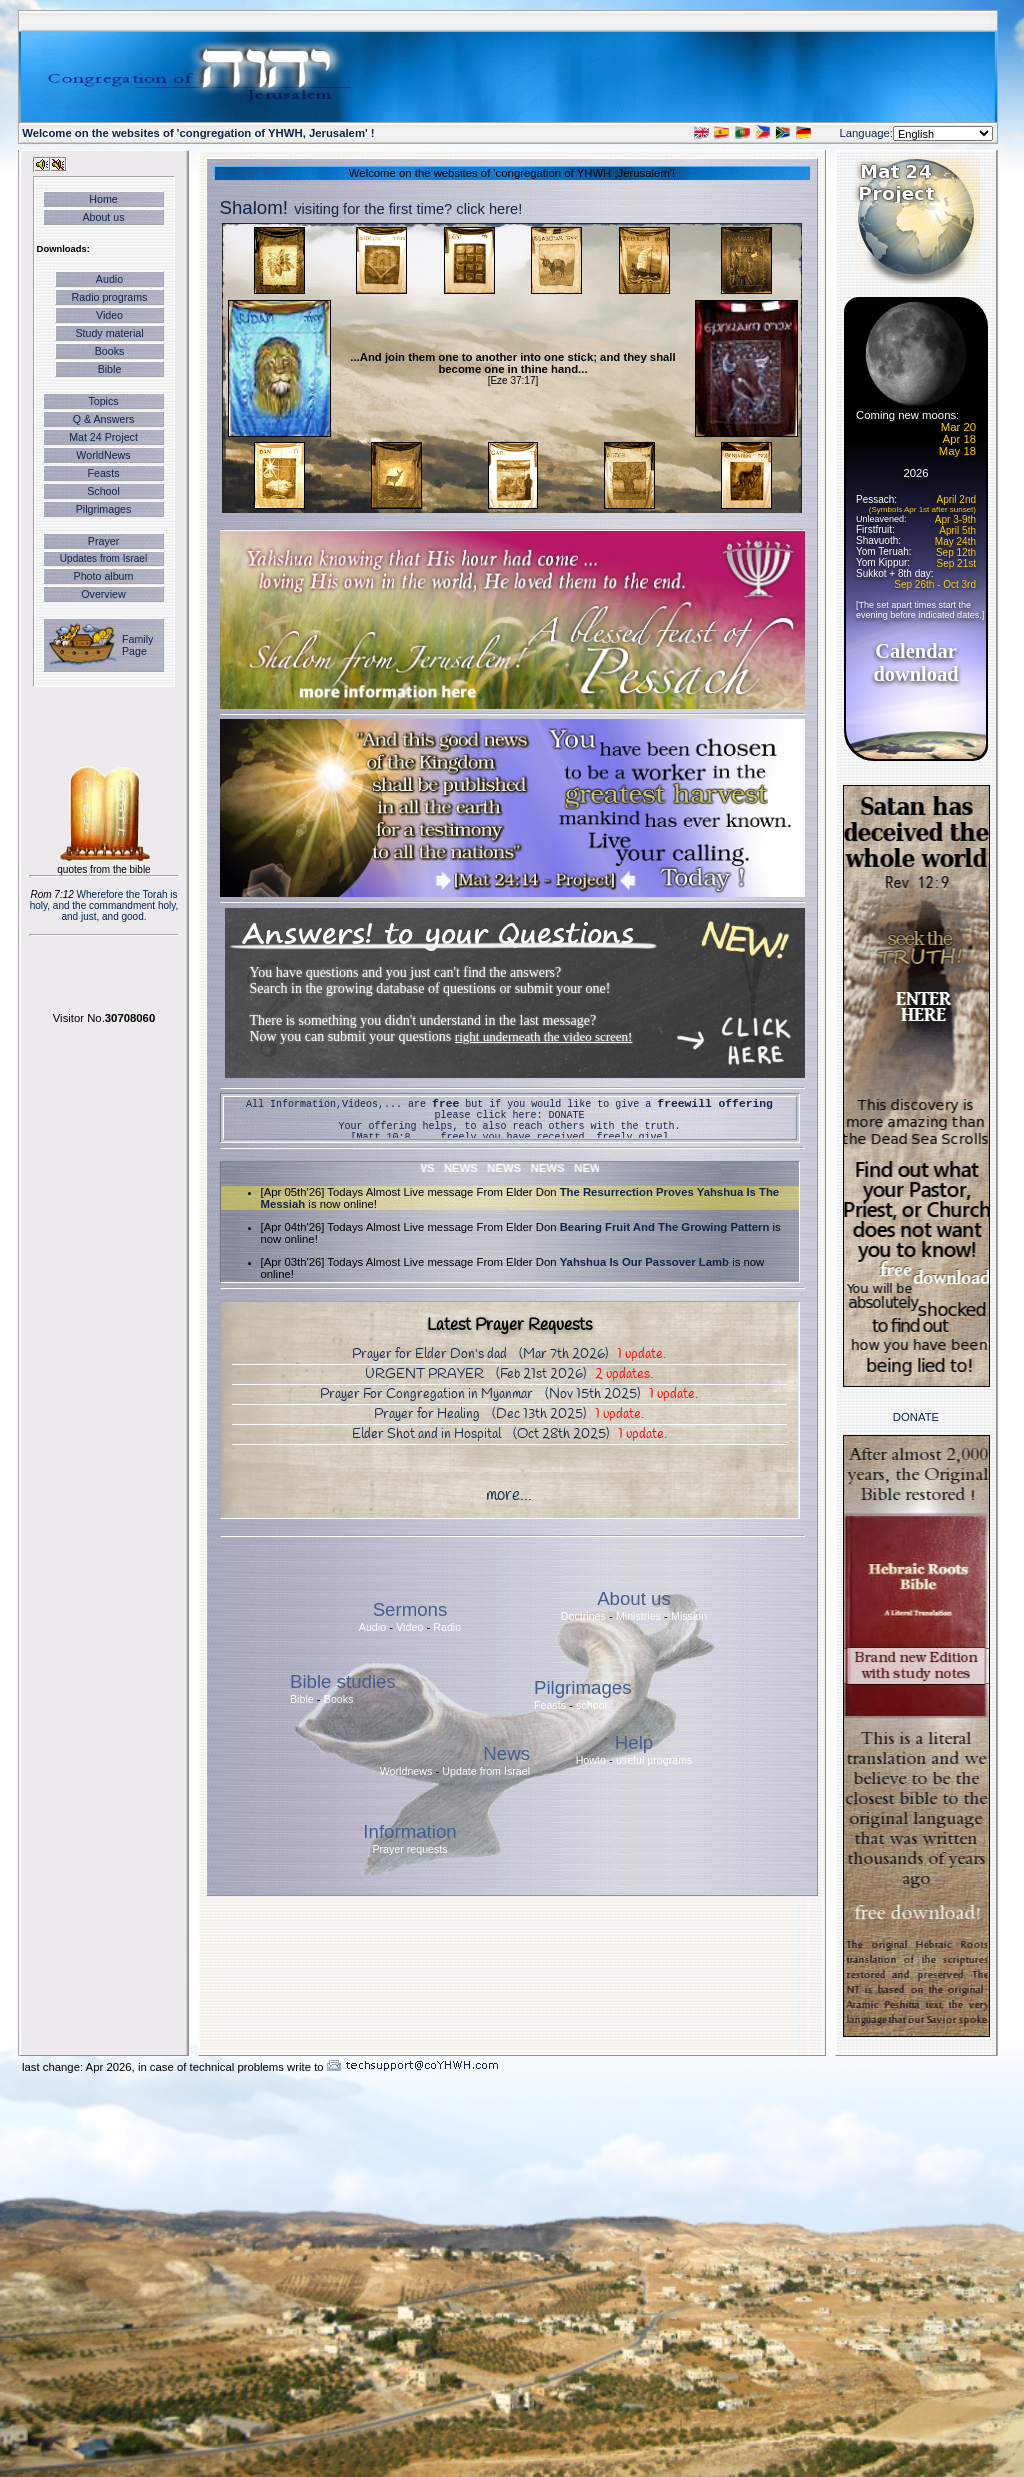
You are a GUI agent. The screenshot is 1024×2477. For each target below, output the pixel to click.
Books (110, 351)
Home (103, 199)
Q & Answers (104, 419)
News (506, 1753)
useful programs (654, 1760)
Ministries (638, 1616)
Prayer (103, 541)
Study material (109, 333)
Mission (689, 1616)
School (103, 491)
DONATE (567, 1115)
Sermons (410, 1609)
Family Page (137, 645)
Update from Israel (486, 1771)
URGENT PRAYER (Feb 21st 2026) (509, 1374)
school (591, 1705)
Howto (591, 1760)
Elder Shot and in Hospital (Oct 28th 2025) (509, 1434)
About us (103, 217)
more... (509, 1495)
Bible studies (343, 1681)
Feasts (104, 473)
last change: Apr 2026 (77, 2067)
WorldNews (103, 455)
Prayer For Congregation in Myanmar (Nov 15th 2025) (509, 1394)
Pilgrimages (104, 509)
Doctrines (583, 1616)
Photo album (104, 576)
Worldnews (406, 1771)
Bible (110, 369)
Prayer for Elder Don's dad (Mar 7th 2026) (509, 1354)
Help (634, 1742)
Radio (447, 1627)
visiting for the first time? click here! (408, 209)
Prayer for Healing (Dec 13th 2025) (509, 1414)
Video (109, 315)
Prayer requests (409, 1849)
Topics (103, 401)
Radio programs (110, 297)
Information (409, 1831)
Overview (103, 594)
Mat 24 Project (103, 437)
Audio (109, 279)
